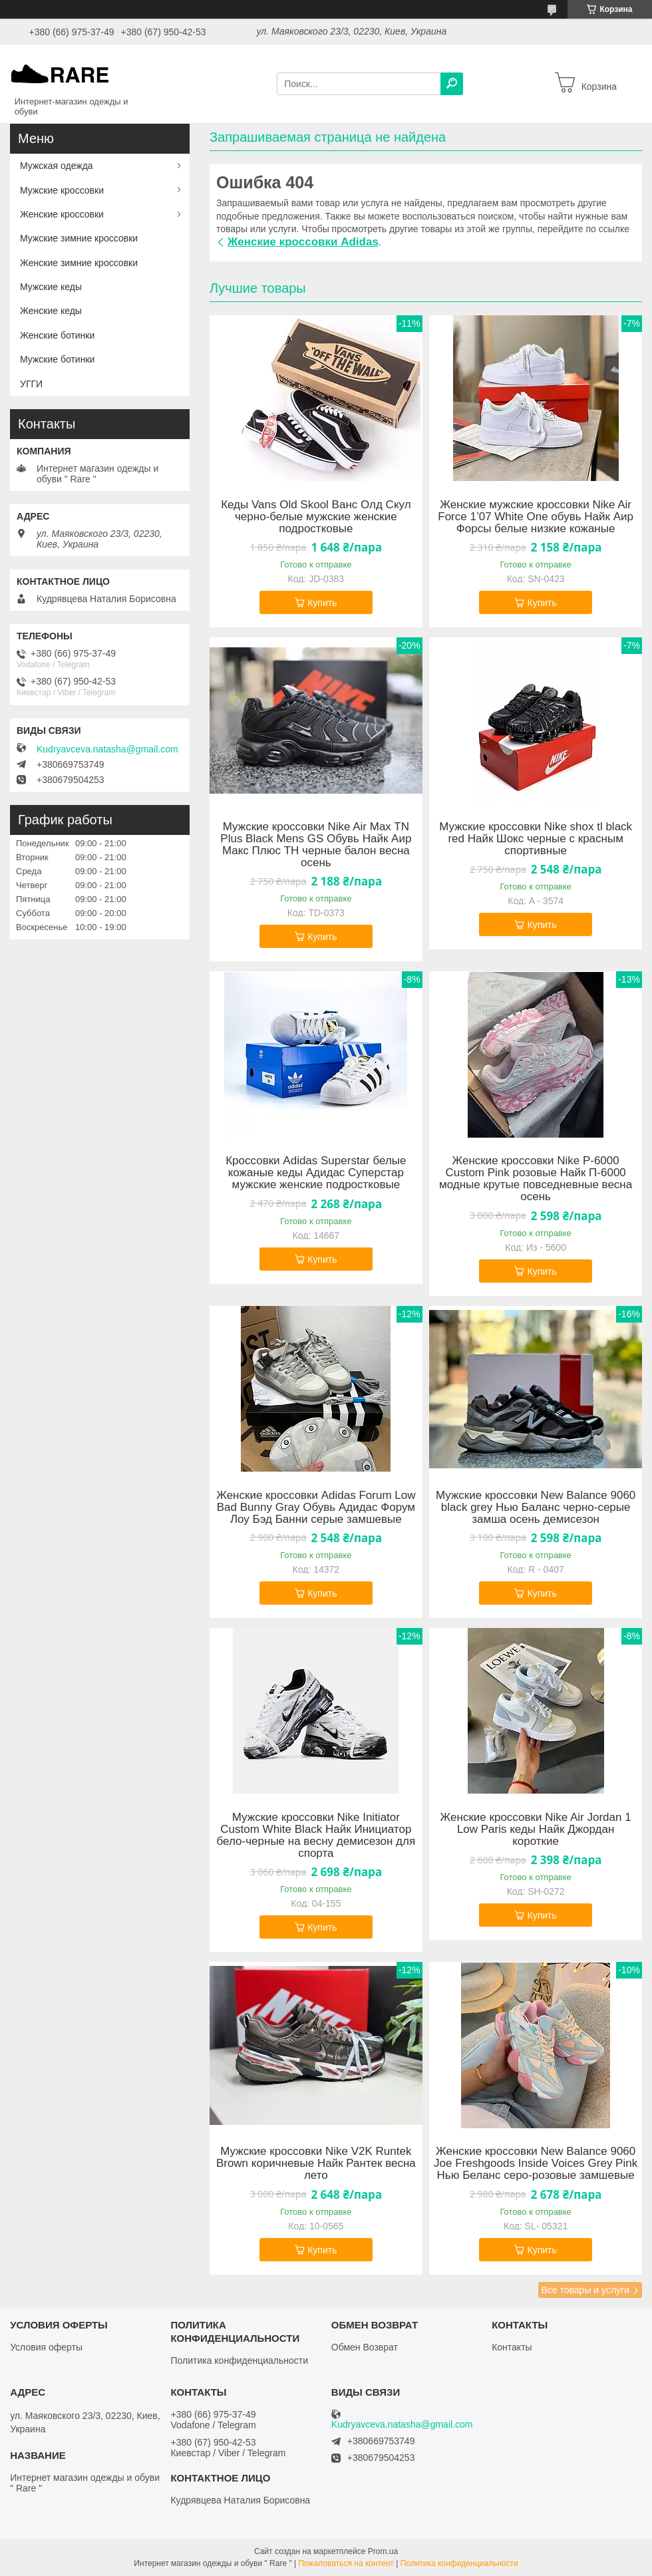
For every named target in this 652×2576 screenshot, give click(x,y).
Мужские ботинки (57, 359)
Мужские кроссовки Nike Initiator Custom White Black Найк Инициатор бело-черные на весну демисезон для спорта (316, 1835)
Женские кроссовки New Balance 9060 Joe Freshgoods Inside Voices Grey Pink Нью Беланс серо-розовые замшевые (535, 2163)
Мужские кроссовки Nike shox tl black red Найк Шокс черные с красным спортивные (535, 839)
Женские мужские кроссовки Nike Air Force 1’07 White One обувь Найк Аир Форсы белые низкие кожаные (535, 517)
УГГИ (31, 384)
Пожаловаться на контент (345, 2563)
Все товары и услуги (585, 2290)
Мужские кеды (51, 286)
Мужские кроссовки (62, 190)
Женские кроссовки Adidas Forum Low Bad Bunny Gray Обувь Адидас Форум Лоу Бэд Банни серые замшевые (315, 1508)
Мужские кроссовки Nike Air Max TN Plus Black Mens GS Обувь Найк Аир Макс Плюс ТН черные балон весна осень (315, 845)
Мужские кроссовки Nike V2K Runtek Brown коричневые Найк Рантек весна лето (316, 2163)
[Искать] (451, 84)
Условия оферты (46, 2347)
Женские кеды (51, 310)
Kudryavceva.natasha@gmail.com (107, 749)
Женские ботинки (57, 335)
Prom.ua (383, 2551)
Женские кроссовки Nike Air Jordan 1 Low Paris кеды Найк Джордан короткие (535, 1830)
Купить (322, 602)
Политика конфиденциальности (239, 2360)
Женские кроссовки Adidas (303, 242)
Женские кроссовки (62, 214)
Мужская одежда (56, 165)
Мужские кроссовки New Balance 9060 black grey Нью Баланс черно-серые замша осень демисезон (535, 1508)
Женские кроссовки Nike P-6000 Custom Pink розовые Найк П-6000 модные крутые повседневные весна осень (535, 1179)
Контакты (512, 2347)
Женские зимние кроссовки (79, 262)
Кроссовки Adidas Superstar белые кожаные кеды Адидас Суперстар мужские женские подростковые (316, 1173)
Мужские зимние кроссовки (79, 238)
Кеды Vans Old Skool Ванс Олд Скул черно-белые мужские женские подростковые (315, 517)
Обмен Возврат (364, 2347)
